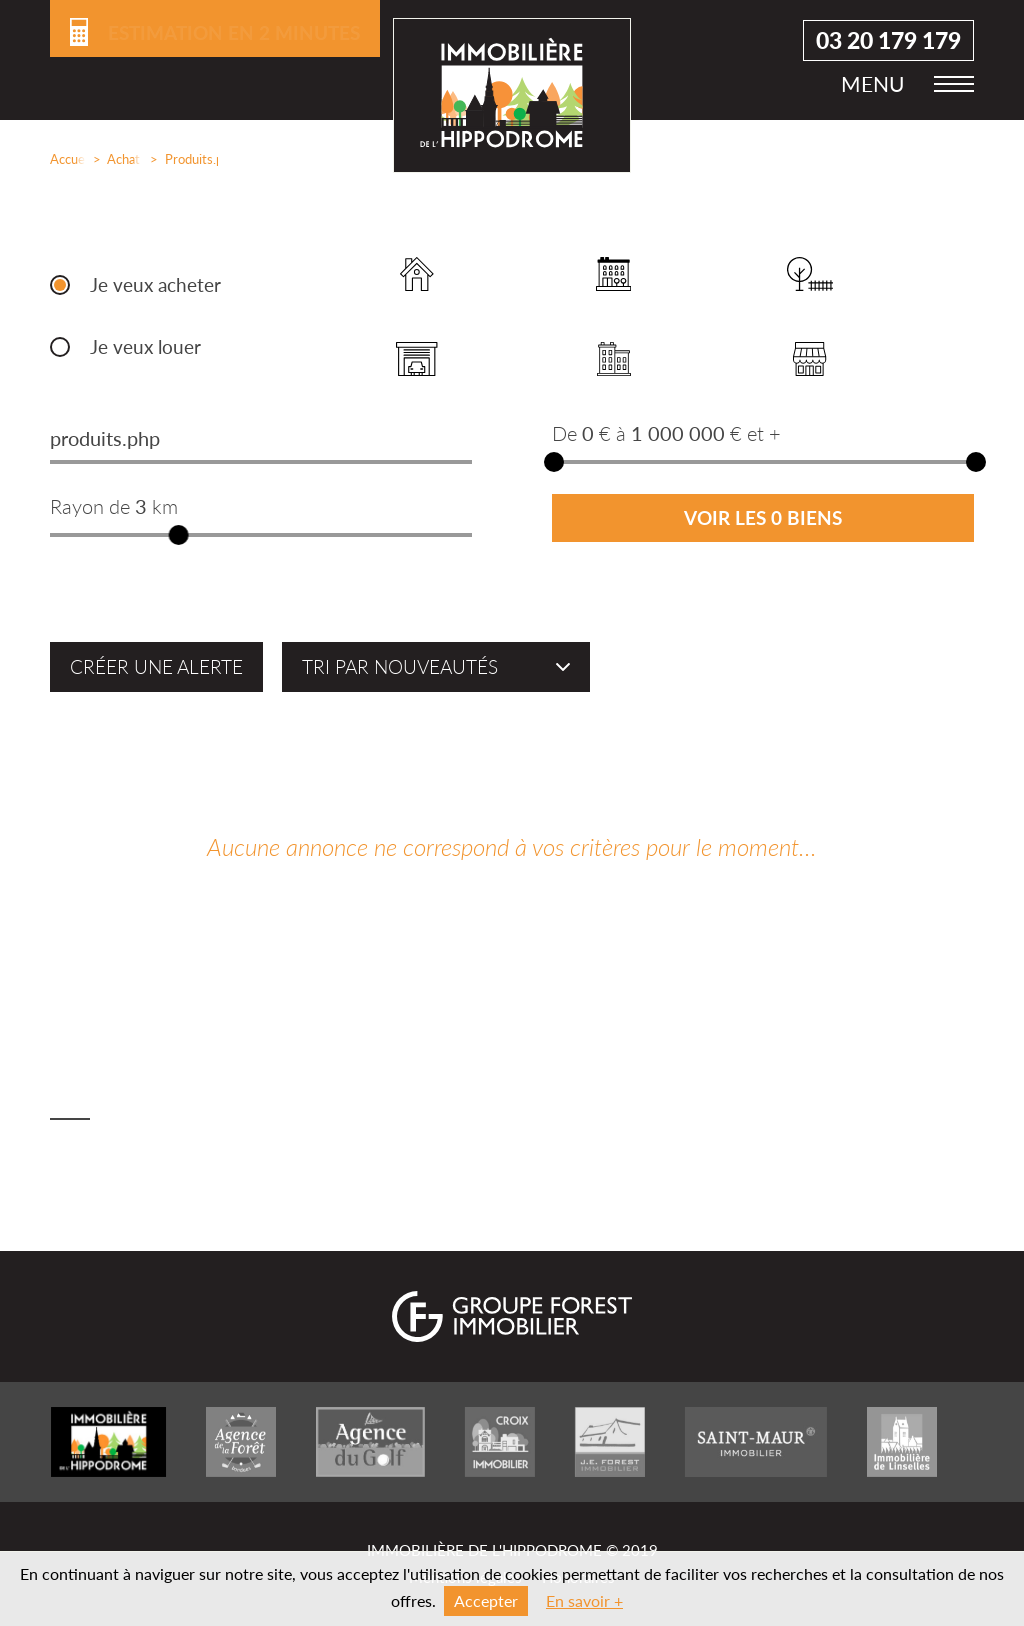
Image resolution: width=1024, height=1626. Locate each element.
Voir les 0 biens (763, 518)
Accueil (63, 159)
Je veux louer (145, 347)
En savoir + (584, 1600)
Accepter (486, 1600)
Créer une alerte (156, 667)
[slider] (179, 535)
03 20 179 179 (888, 40)
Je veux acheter (155, 285)
